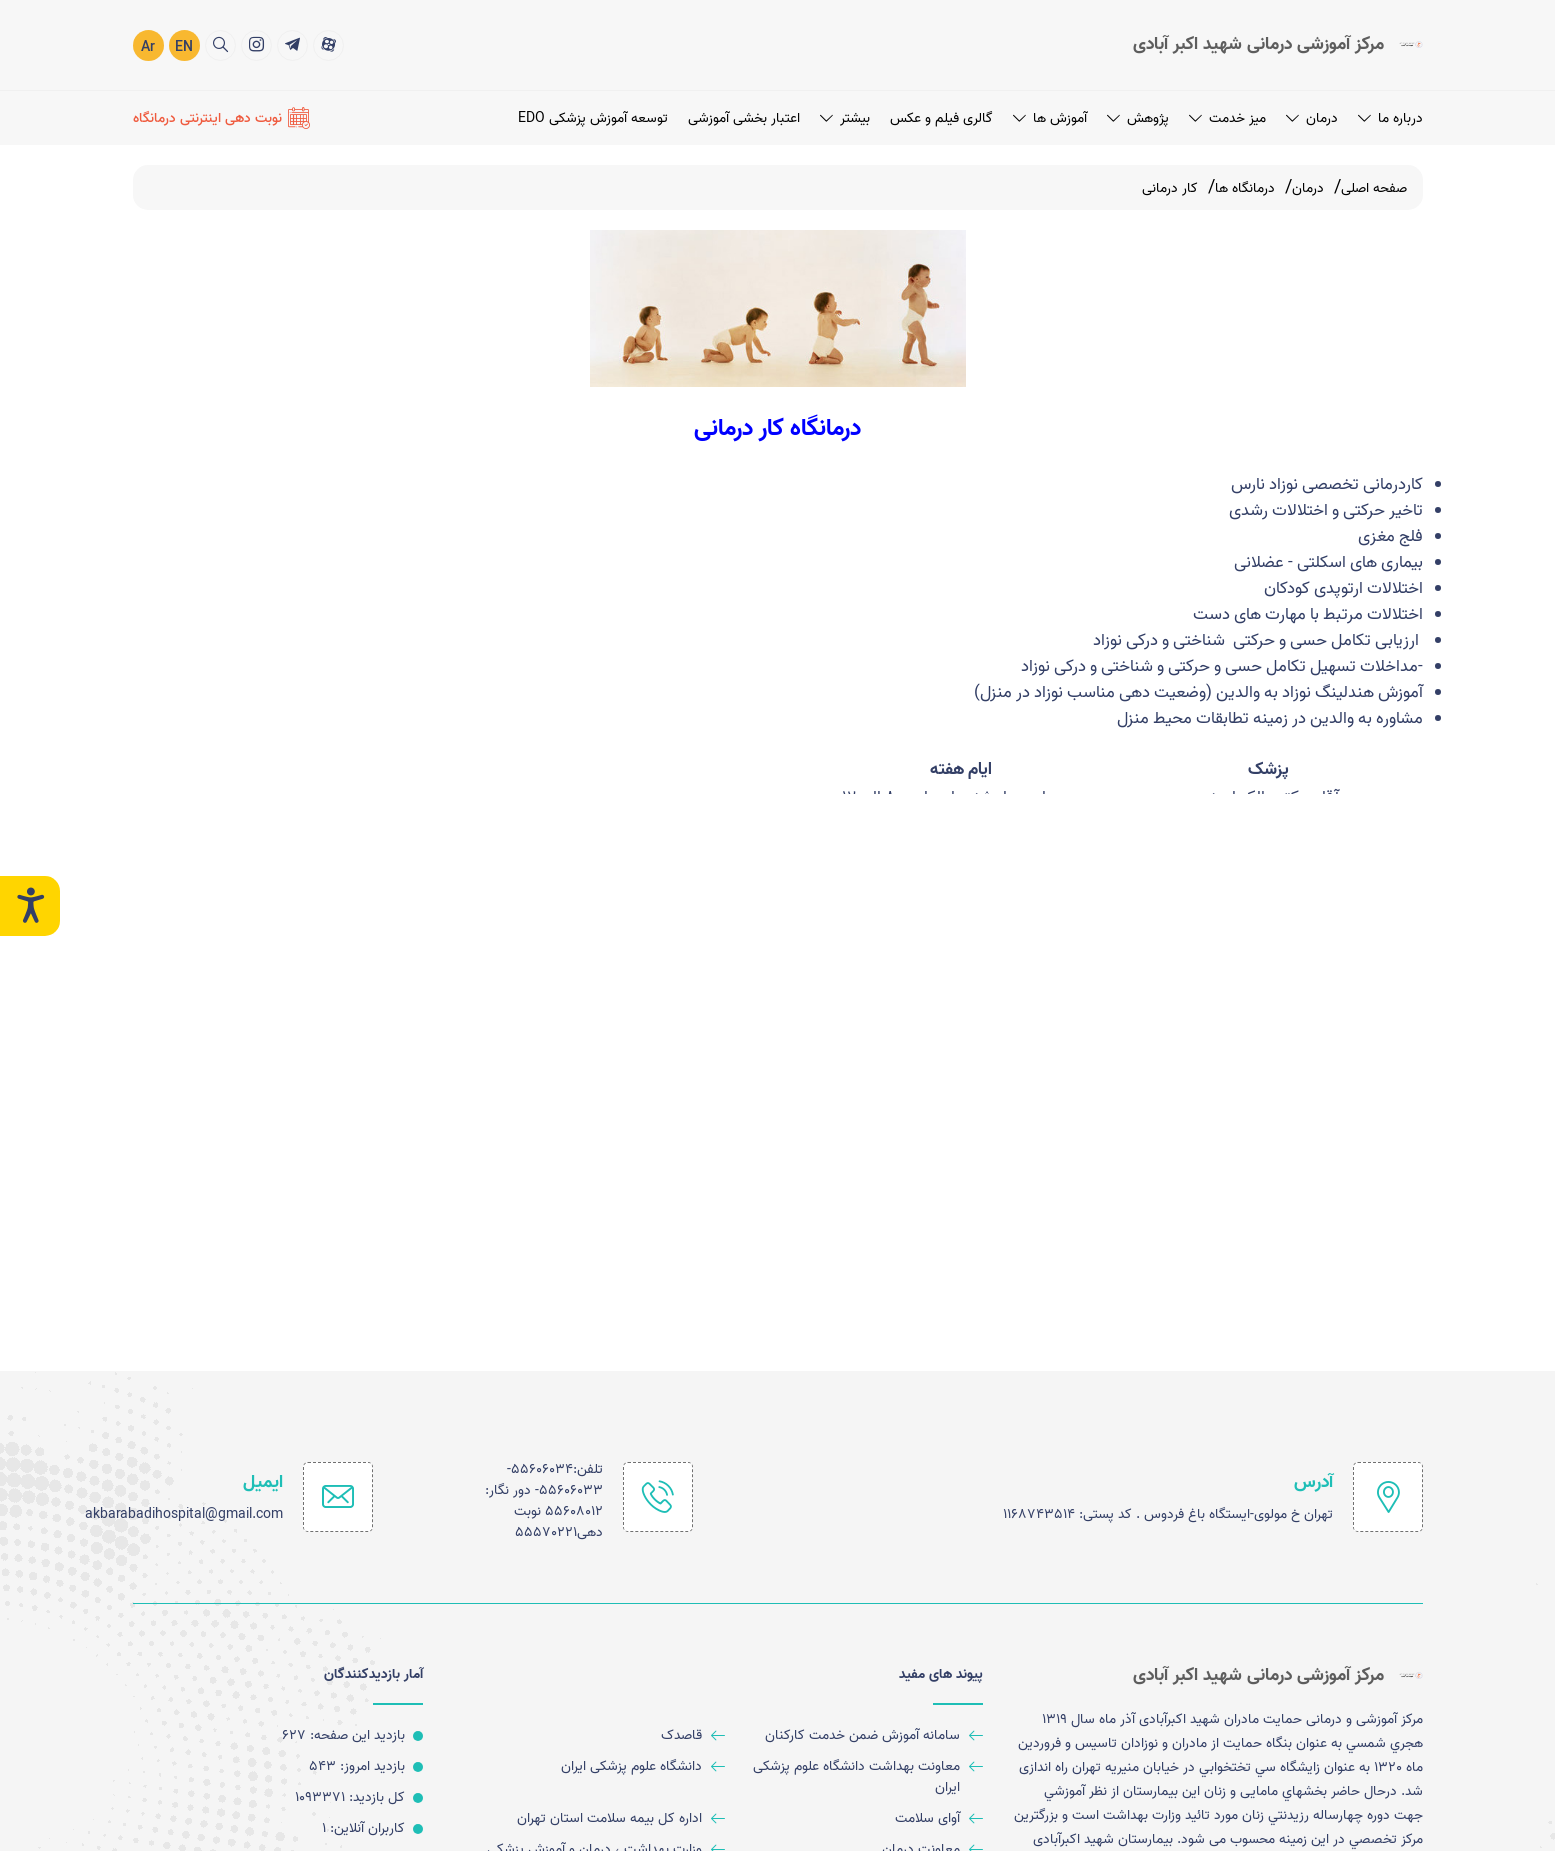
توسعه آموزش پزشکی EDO (593, 117)
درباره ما (1390, 117)
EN (184, 46)
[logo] (1278, 44)
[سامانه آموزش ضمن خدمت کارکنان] (861, 1735)
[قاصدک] (604, 1735)
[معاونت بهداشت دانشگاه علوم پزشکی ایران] (861, 1777)
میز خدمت (1227, 117)
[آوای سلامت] (861, 1818)
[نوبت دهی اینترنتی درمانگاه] (221, 117)
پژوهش (1138, 117)
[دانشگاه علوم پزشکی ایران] (604, 1766)
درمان (1312, 117)
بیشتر (845, 117)
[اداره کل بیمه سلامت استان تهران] (604, 1818)
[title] (328, 44)
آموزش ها (1050, 117)
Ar (148, 46)
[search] (220, 44)
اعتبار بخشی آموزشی (744, 117)
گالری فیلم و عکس (941, 117)
